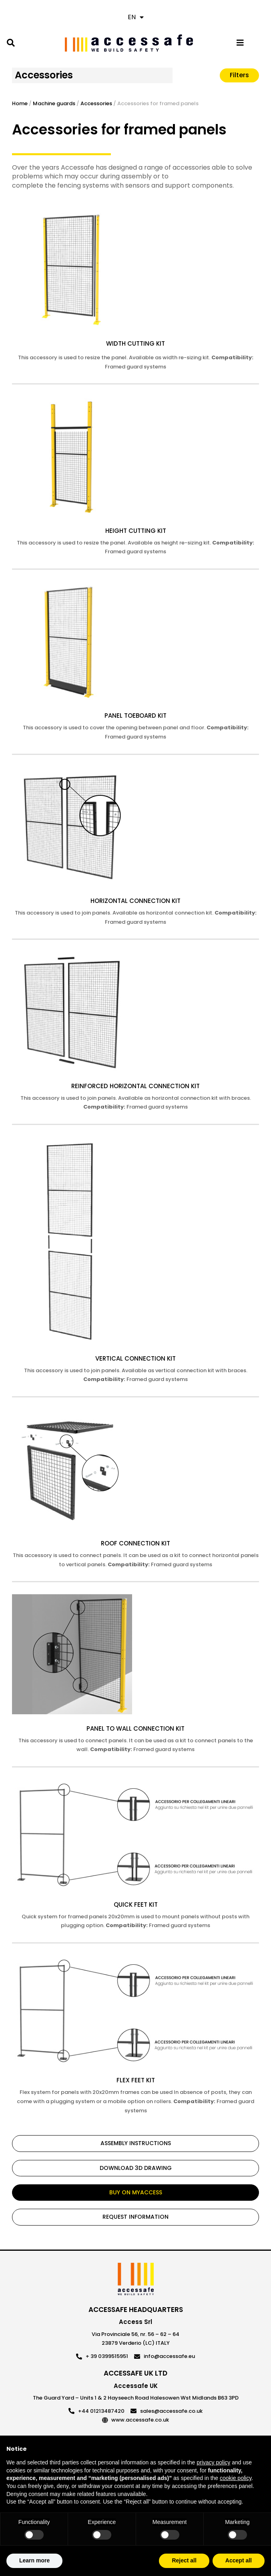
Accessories (44, 75)
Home (20, 103)
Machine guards (54, 103)
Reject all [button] (184, 2560)
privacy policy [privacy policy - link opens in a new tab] (213, 2462)
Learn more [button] (34, 2560)
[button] (10, 43)
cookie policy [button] (235, 2478)
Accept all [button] (238, 2560)
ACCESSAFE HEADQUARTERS (135, 2309)
